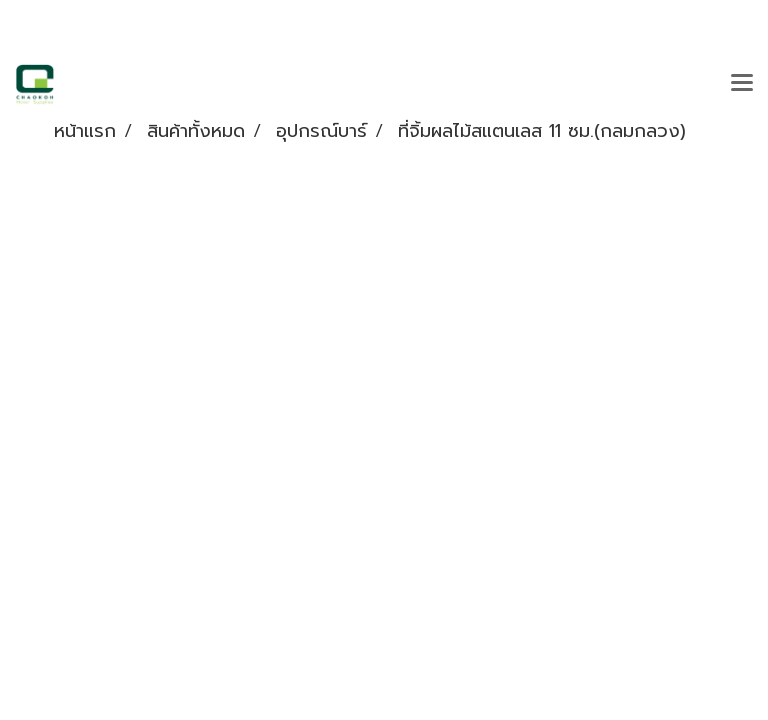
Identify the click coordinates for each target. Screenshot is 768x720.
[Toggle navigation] (742, 84)
